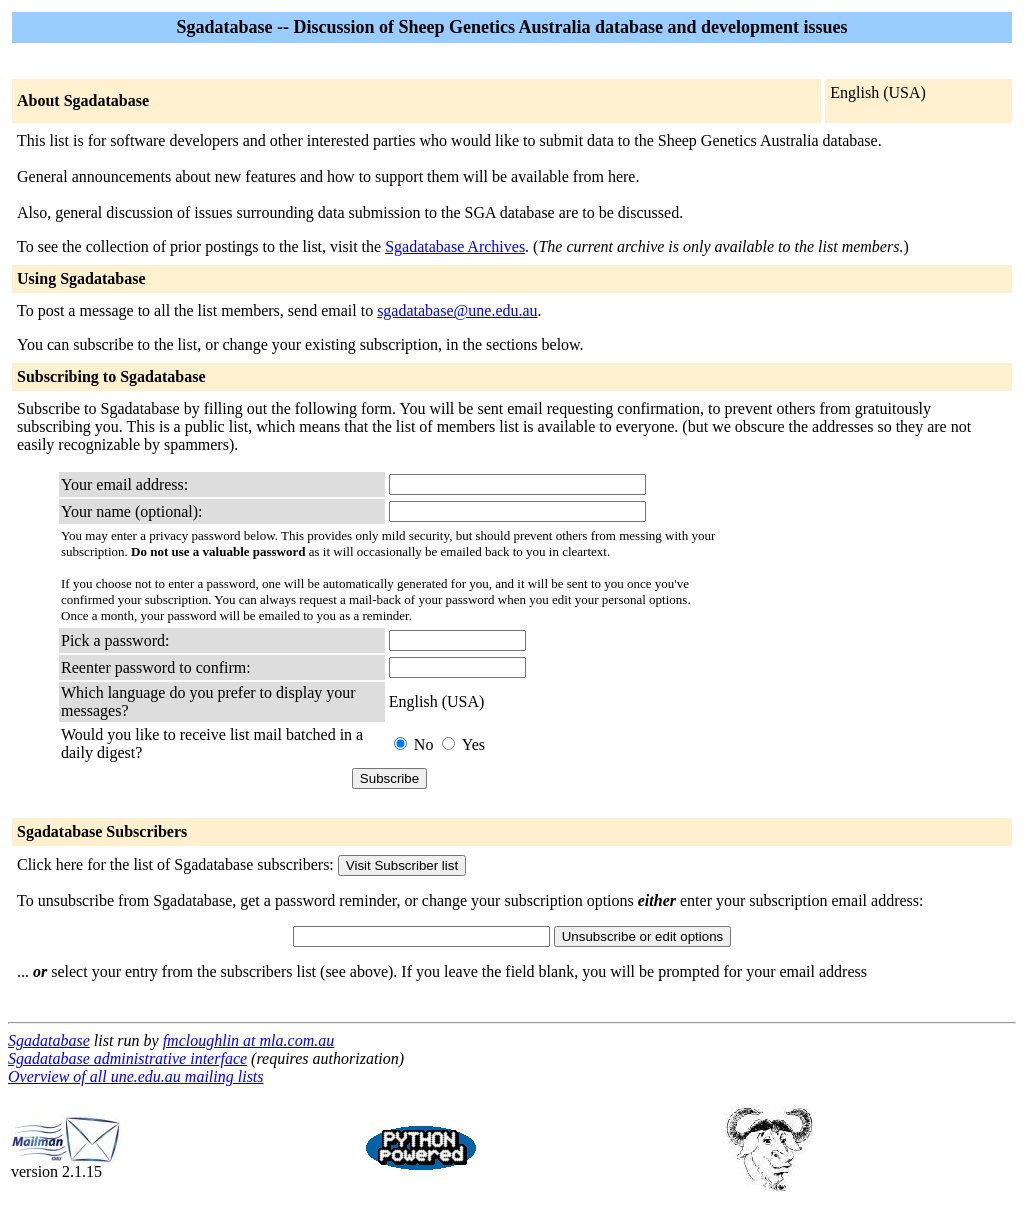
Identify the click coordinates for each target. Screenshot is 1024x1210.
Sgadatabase (49, 1040)
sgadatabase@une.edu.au (457, 310)
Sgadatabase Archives (455, 246)
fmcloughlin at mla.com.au (249, 1040)
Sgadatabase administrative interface (127, 1058)
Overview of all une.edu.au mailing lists (136, 1076)
